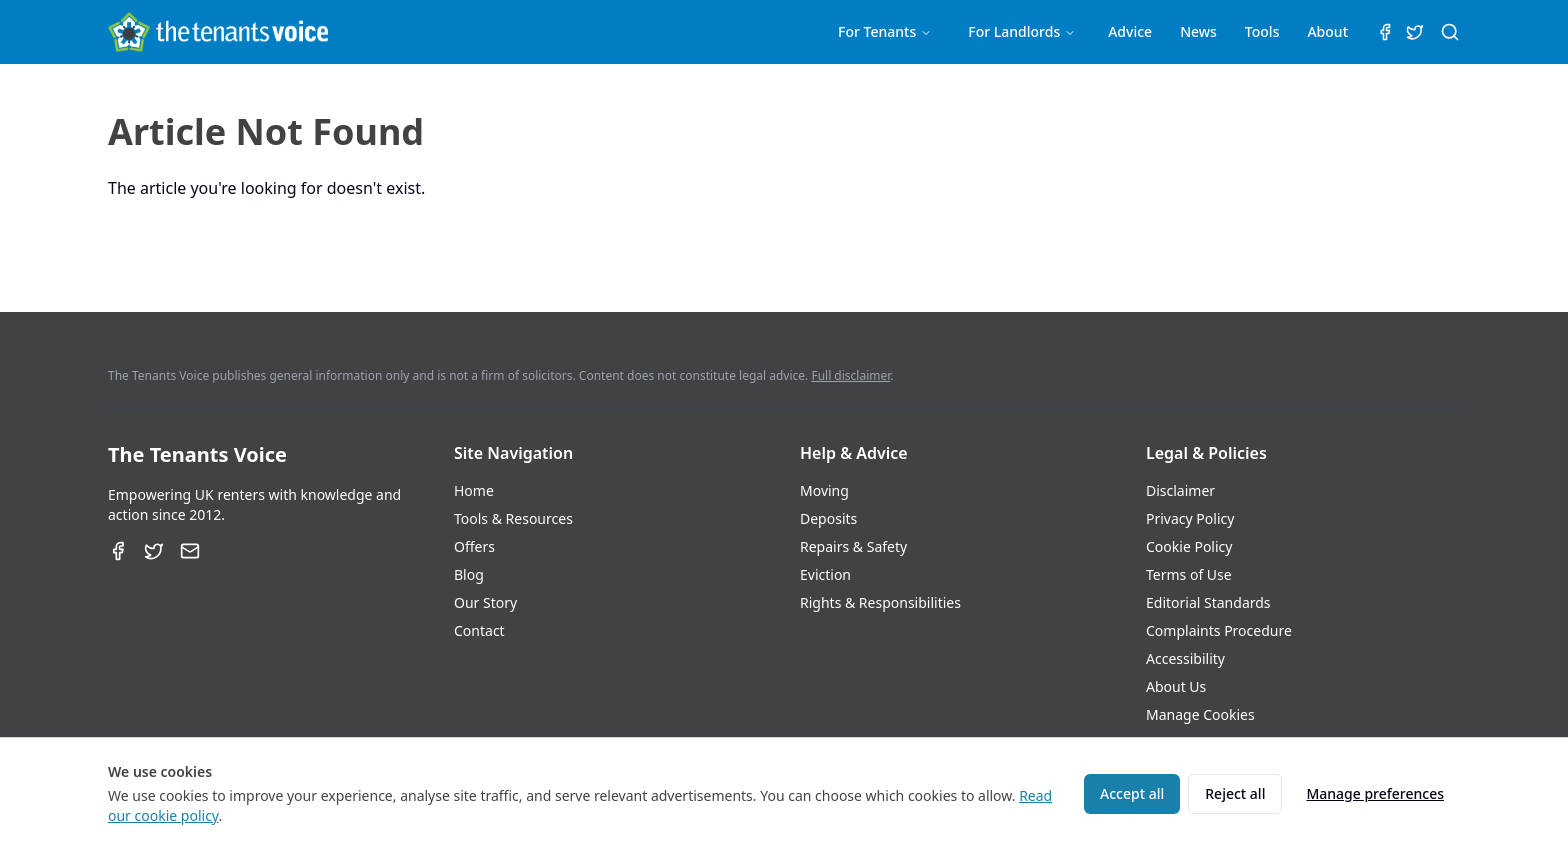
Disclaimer (1180, 490)
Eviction (825, 574)
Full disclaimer (850, 375)
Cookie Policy (1189, 546)
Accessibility (1185, 658)
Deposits (828, 518)
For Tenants (885, 31)
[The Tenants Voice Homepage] (218, 32)
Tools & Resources (513, 518)
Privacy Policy (1190, 518)
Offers (474, 546)
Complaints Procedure (1219, 630)
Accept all (1132, 793)
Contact (479, 630)
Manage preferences (1375, 793)
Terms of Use (1189, 574)
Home (474, 490)
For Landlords (1022, 31)
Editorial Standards (1208, 602)
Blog (469, 574)
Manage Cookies (1200, 714)
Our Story (485, 602)
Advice (1130, 31)
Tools (1262, 31)
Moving (824, 490)
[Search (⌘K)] (1450, 32)
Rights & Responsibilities (880, 602)
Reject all (1235, 793)
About (1327, 31)
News (1198, 31)
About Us (1176, 686)
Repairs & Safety (853, 546)
